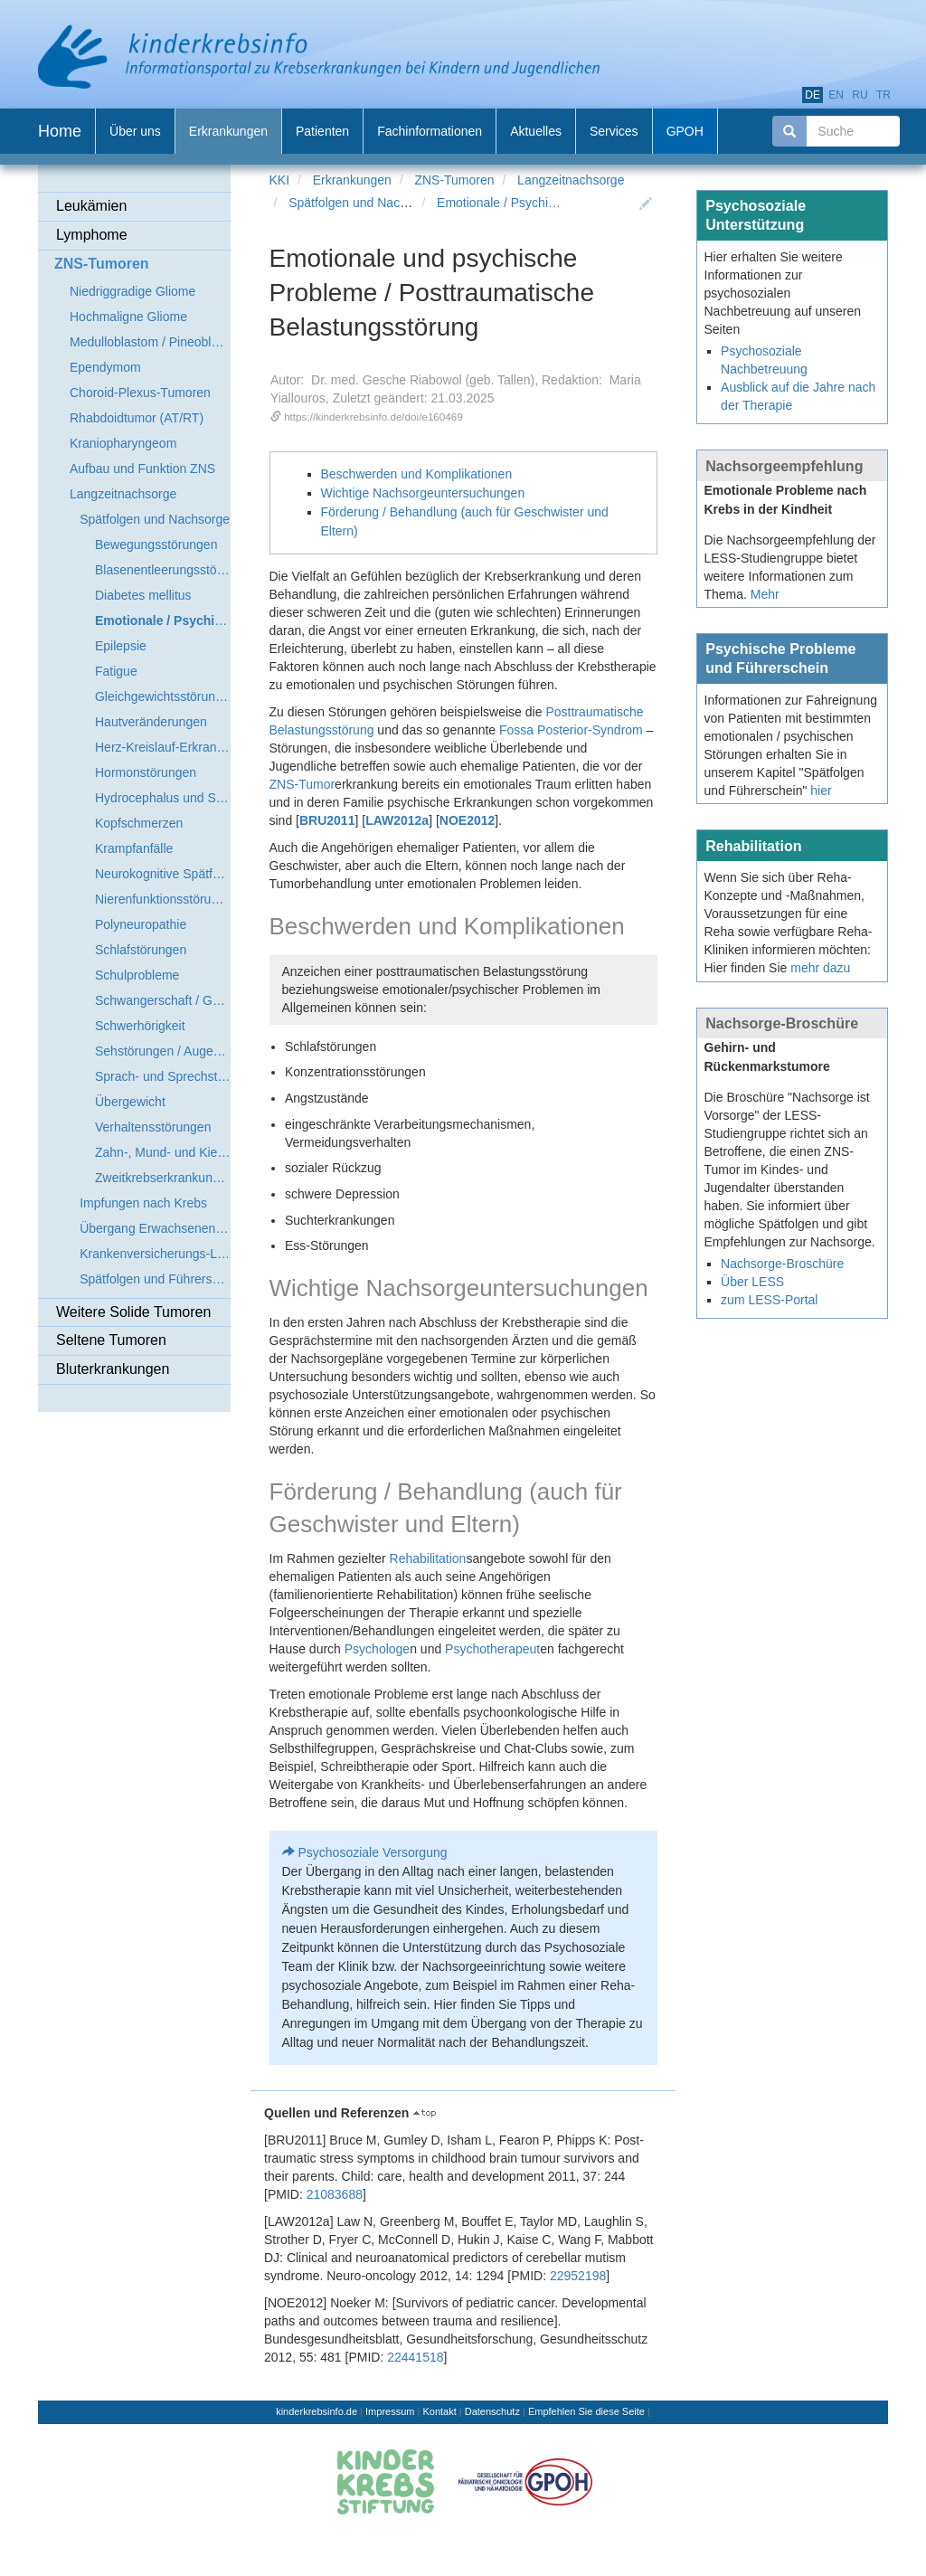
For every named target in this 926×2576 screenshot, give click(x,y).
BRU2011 (326, 820)
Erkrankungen (352, 180)
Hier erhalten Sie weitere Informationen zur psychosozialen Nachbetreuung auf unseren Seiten (783, 293)
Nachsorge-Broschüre (781, 1023)
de (812, 95)
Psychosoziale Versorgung (373, 1852)
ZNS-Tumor (302, 784)
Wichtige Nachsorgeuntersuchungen (423, 493)
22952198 (578, 2275)
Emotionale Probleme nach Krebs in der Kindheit (785, 499)
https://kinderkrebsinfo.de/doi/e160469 (373, 416)
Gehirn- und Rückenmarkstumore (767, 1057)
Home (59, 131)
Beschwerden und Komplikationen (417, 474)
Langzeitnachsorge (570, 180)
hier (820, 790)
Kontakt (439, 2411)
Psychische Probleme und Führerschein (780, 658)
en (836, 95)
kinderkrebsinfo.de (316, 2411)
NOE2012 (467, 820)
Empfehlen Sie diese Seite (586, 2411)
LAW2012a (397, 820)
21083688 (335, 2194)
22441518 (415, 2357)
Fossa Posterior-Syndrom (571, 730)
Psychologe (377, 1649)
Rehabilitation (428, 1558)
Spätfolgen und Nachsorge (363, 202)
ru (859, 95)
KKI (279, 180)
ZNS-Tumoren (454, 180)
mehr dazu (820, 968)
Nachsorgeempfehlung (784, 466)
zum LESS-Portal (769, 1300)
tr (883, 95)
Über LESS (752, 1281)
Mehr (765, 594)
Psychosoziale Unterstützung (755, 214)
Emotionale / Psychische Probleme (534, 202)
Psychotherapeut (492, 1649)
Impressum (389, 2411)
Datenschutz (492, 2411)
